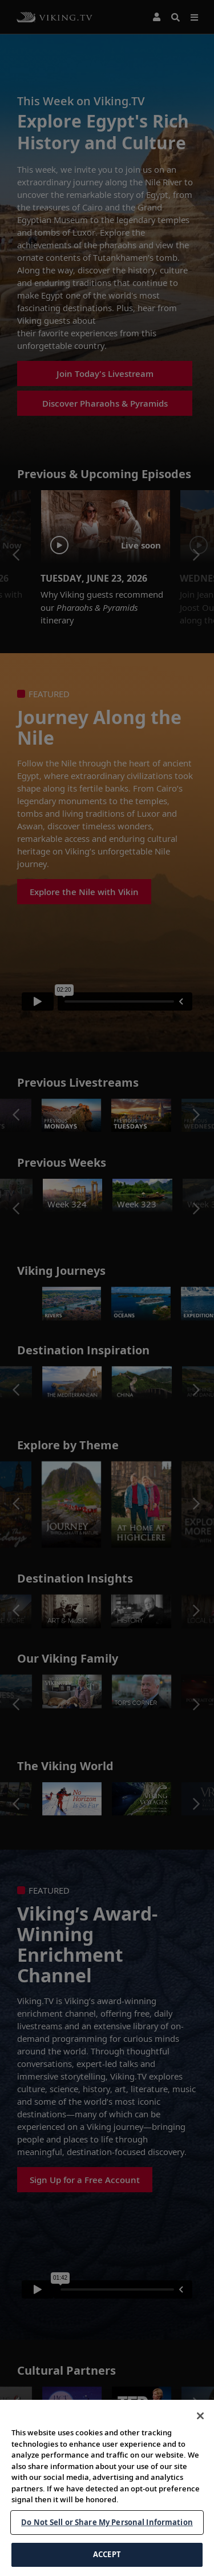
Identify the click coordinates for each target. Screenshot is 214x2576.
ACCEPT (107, 2554)
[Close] (200, 2415)
